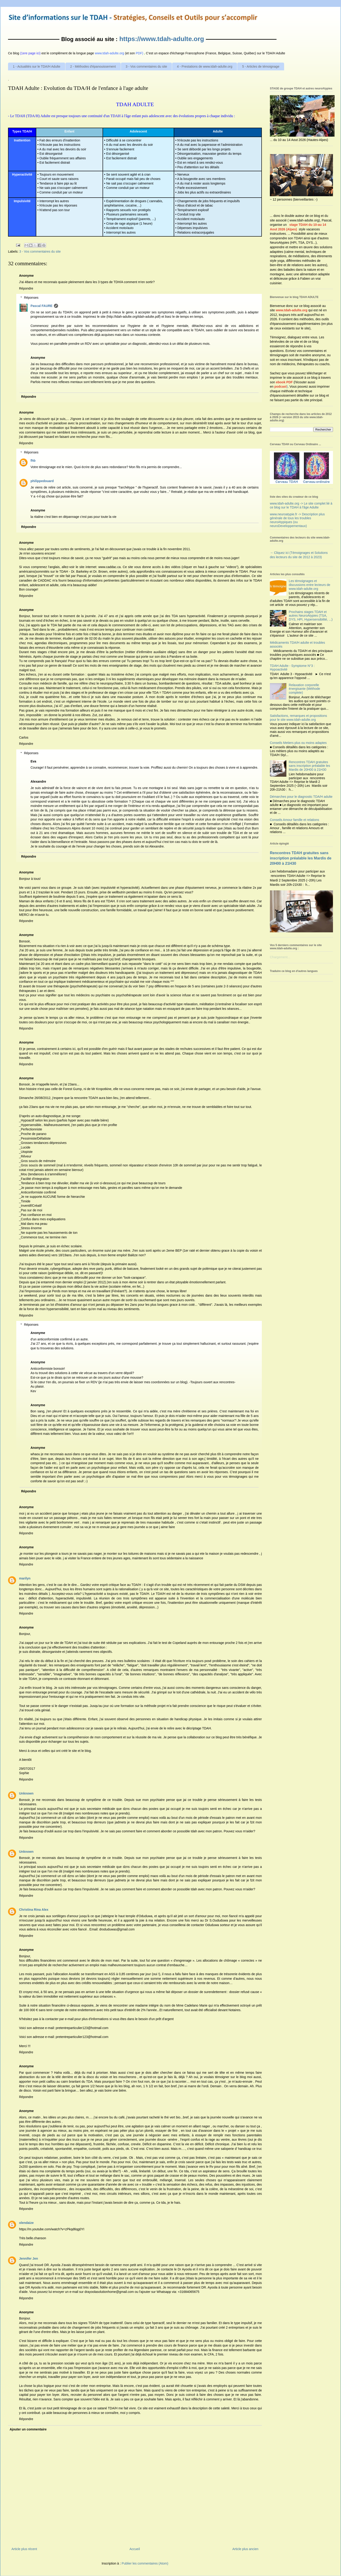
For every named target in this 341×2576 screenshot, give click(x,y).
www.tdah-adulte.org (291, 310)
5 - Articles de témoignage (260, 66)
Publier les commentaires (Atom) (145, 2563)
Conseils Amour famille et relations (294, 820)
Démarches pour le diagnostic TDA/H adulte (301, 796)
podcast (280, 386)
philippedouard (42, 481)
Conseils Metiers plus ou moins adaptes (298, 743)
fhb (33, 460)
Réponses (31, 298)
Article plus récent (24, 2549)
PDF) (139, 53)
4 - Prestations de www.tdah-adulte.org (204, 66)
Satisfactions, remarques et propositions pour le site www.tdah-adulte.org (298, 717)
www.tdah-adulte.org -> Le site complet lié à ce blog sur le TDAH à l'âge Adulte (301, 505)
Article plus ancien (245, 2549)
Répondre (26, 288)
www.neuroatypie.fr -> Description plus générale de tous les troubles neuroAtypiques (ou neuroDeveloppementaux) (297, 519)
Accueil (134, 2549)
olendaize (26, 2223)
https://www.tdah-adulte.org (161, 38)
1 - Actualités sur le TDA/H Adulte (36, 66)
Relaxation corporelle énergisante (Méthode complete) (304, 689)
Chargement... (280, 957)
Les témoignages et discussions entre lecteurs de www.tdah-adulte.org (309, 585)
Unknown (26, 1793)
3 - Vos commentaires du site (146, 66)
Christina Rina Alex (33, 1909)
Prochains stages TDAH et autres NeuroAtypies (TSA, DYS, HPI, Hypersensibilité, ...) (311, 615)
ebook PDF (284, 382)
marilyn (25, 1578)
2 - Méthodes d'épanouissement (93, 66)
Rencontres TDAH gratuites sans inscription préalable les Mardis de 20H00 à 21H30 (309, 766)
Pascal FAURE (42, 306)
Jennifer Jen (28, 2258)
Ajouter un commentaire (28, 2429)
